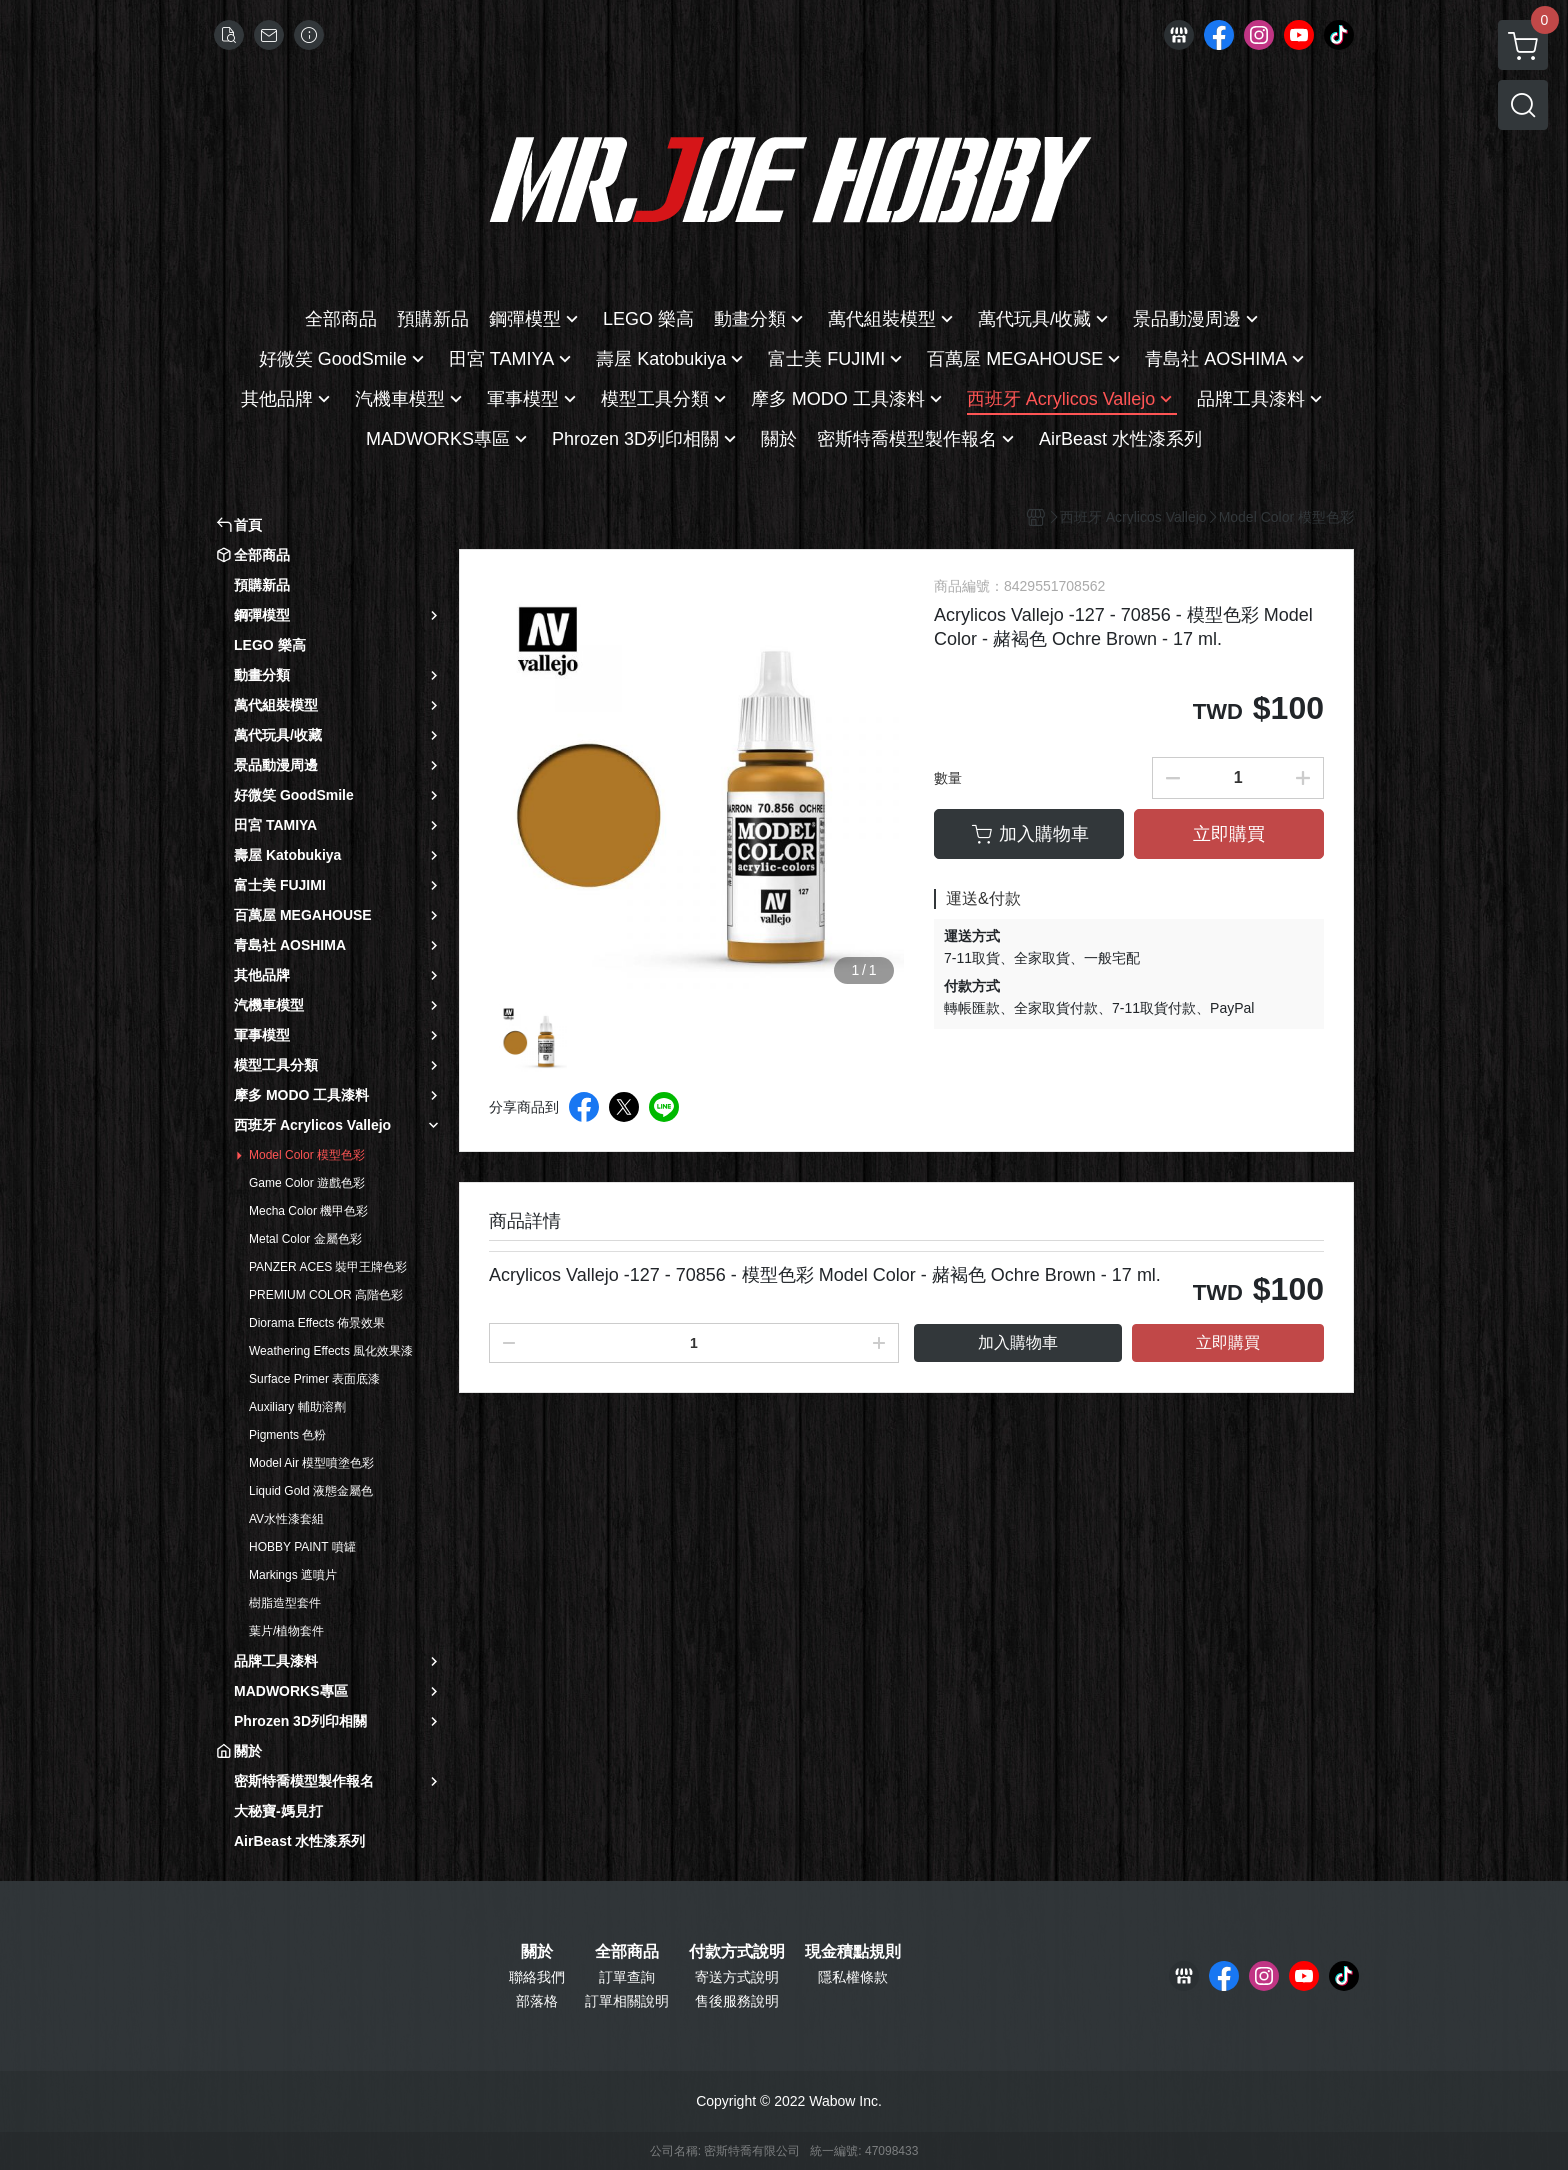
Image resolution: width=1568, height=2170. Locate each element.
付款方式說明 (737, 1952)
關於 (537, 1952)
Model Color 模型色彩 (307, 1155)
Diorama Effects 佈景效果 (317, 1323)
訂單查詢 (627, 1977)
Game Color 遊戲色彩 (307, 1183)
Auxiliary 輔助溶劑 (297, 1407)
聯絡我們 (537, 1977)
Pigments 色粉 (287, 1435)
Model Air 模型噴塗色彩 (311, 1463)
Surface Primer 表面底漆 (314, 1379)
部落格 (537, 2001)
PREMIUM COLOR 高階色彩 (326, 1295)
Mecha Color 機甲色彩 (308, 1211)
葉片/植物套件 (286, 1631)
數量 (948, 778)
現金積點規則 (853, 1952)
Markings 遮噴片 (293, 1575)
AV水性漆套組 (286, 1519)
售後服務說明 (737, 2001)
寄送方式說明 (737, 1977)
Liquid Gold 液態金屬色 (311, 1491)
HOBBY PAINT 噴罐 (302, 1547)
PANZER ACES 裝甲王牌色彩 (328, 1267)
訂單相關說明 (627, 2001)
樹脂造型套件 (285, 1603)
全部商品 (627, 1952)
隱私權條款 (853, 1977)
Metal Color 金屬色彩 (305, 1239)
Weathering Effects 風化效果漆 (331, 1351)
